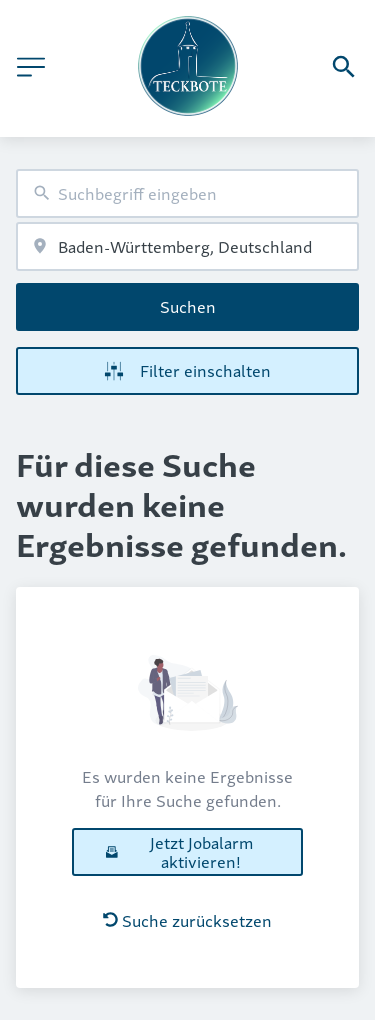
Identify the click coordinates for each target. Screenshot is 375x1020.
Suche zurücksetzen (187, 920)
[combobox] (187, 193)
